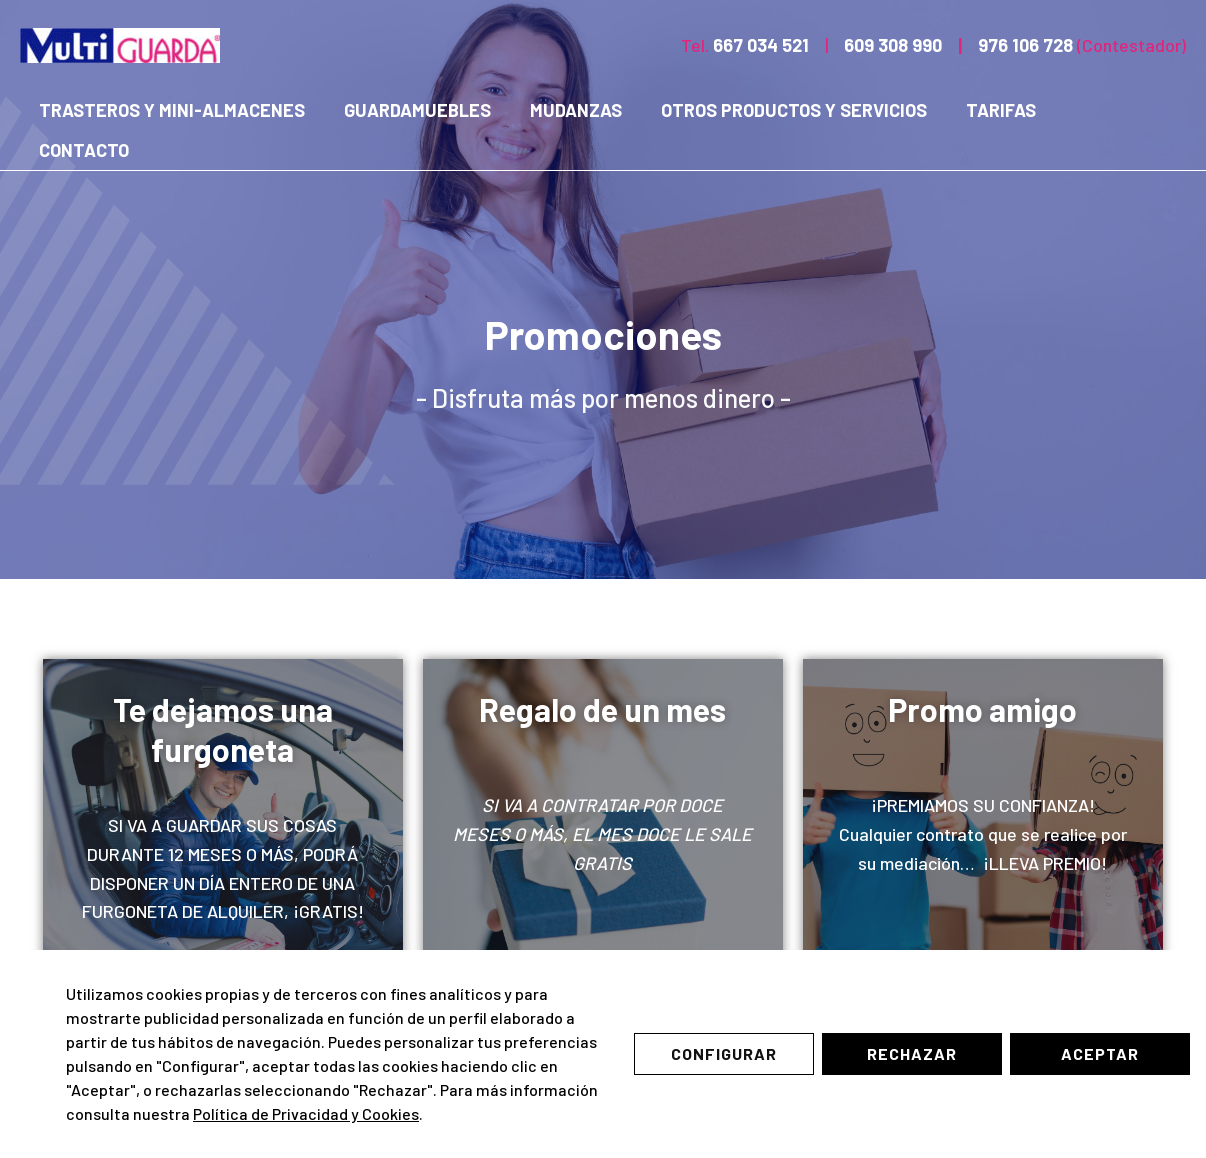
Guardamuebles (413, 110)
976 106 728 (1025, 45)
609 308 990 (893, 45)
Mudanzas (569, 110)
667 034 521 (761, 45)
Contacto (83, 150)
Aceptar (1100, 1053)
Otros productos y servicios (784, 110)
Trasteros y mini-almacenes (171, 110)
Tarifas (988, 110)
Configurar (724, 1053)
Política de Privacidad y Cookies (306, 1113)
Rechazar (912, 1053)
